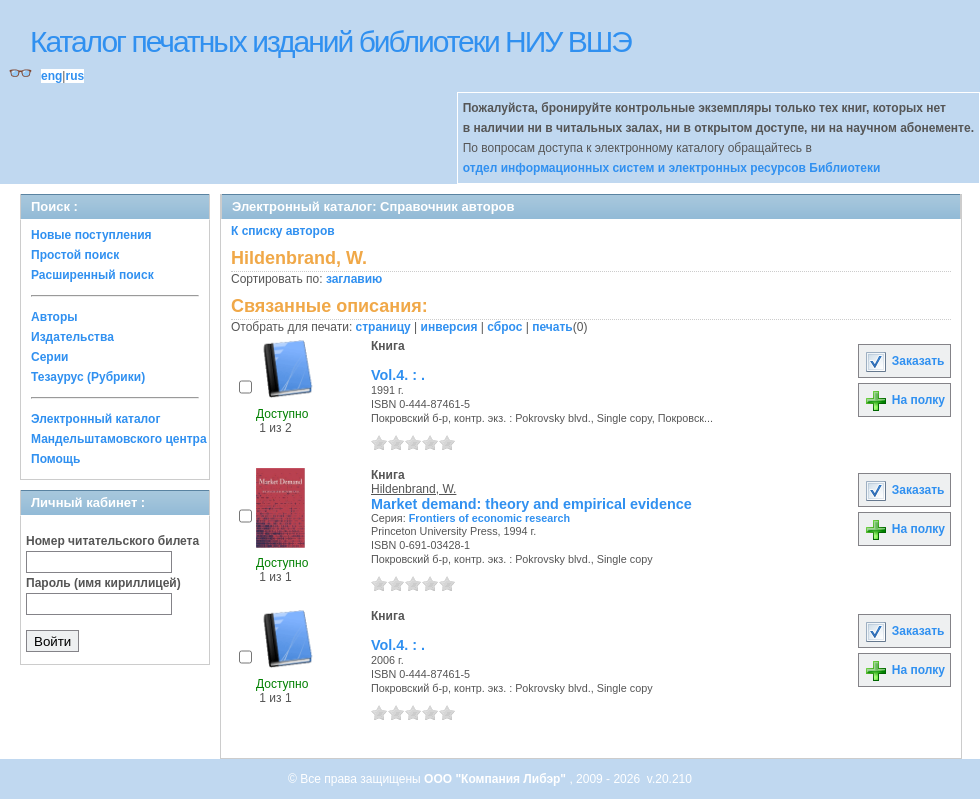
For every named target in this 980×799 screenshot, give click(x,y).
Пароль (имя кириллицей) (103, 583)
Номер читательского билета (112, 541)
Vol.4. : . (398, 375)
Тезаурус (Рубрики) (88, 377)
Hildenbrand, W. (413, 489)
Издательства (72, 337)
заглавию (354, 279)
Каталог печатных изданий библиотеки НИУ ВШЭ (330, 41)
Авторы (54, 317)
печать (552, 327)
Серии (49, 357)
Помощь (55, 459)
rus (74, 76)
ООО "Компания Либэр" (496, 779)
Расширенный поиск (92, 275)
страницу (383, 327)
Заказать (904, 361)
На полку (904, 400)
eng (51, 76)
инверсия (449, 327)
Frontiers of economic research (489, 518)
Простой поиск (75, 255)
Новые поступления (91, 235)
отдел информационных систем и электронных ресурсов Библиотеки (672, 168)
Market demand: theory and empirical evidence (531, 504)
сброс (504, 327)
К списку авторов (283, 231)
